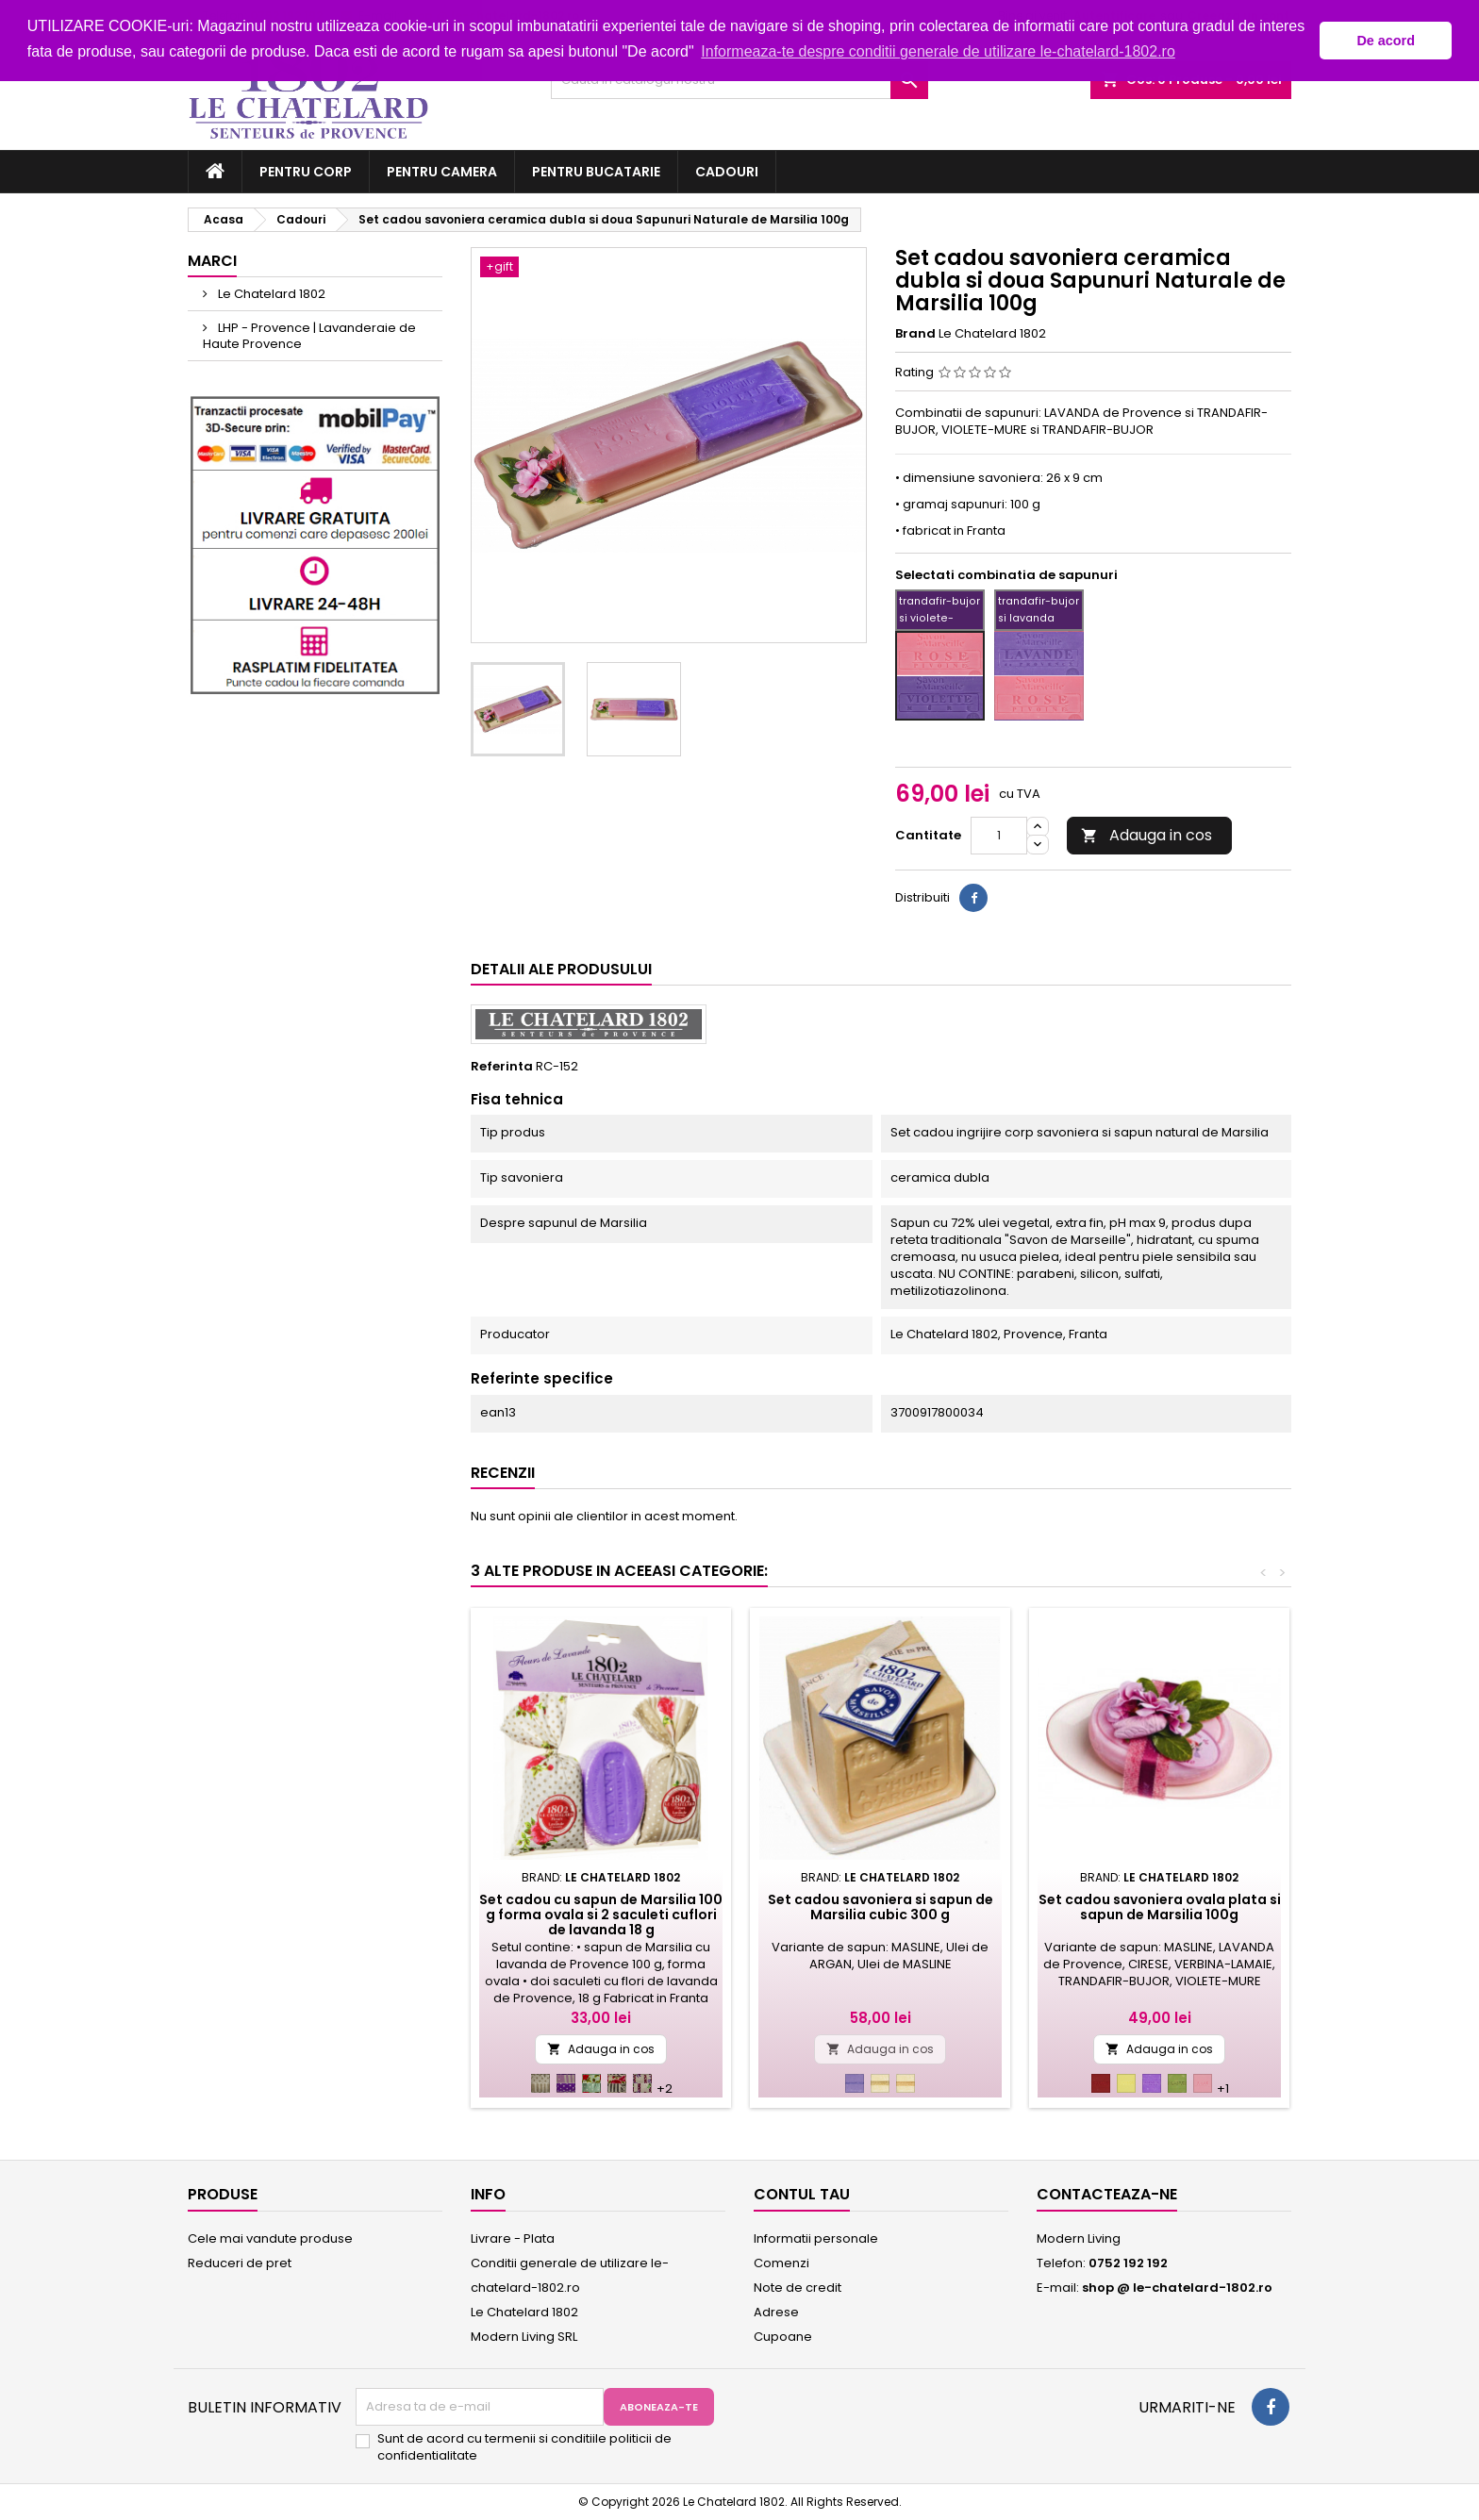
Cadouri (726, 171)
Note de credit (797, 2287)
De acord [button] (1385, 40)
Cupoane (783, 2337)
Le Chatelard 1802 (270, 294)
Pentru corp (305, 171)
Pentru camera (442, 171)
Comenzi (781, 2263)
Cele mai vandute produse (270, 2238)
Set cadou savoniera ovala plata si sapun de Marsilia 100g (1160, 1907)
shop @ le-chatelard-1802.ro (1177, 2287)
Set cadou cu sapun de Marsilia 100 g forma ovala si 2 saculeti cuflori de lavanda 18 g (601, 1914)
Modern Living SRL (524, 2337)
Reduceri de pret (239, 2263)
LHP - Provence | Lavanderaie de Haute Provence (309, 336)
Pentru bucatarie (596, 171)
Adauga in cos (1146, 835)
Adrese (776, 2312)
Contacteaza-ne (1107, 2194)
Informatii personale (816, 2238)
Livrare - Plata (513, 2238)
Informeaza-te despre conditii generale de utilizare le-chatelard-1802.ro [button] (938, 51)
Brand (915, 333)
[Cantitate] (999, 835)
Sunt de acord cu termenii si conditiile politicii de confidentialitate (524, 2447)
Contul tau (802, 2194)
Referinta (502, 1066)
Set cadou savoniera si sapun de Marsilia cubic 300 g (880, 1907)
